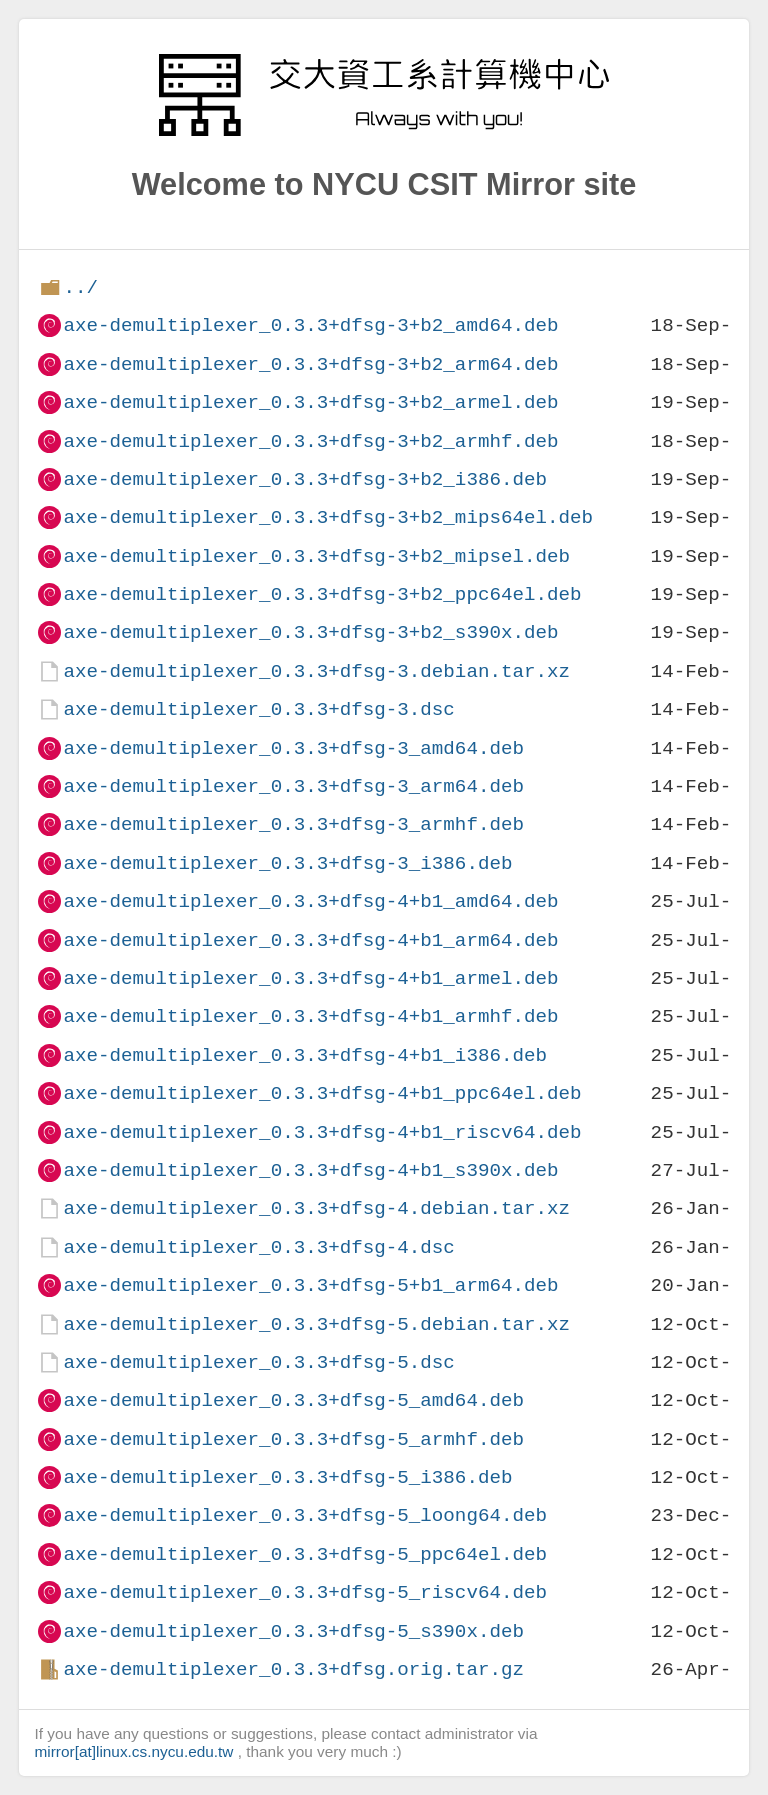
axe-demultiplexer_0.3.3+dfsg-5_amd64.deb (293, 1400)
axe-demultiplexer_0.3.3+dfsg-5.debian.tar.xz (316, 1324)
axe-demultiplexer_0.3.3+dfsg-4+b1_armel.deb (310, 978)
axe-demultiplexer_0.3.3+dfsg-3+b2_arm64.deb (310, 364)
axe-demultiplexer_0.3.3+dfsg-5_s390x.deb (293, 1631)
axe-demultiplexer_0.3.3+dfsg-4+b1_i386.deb (305, 1055)
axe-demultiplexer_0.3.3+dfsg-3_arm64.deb (293, 786)
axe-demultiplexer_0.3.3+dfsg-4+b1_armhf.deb (310, 1016)
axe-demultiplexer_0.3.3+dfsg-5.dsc (258, 1362)
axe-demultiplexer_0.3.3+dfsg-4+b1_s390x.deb (310, 1170)
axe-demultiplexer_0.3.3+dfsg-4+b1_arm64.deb (310, 940)
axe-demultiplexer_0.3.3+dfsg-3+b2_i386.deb (305, 479)
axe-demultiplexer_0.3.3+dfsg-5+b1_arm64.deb (310, 1285)
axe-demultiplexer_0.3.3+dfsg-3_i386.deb (287, 863)
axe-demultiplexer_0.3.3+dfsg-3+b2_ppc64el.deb (322, 594)
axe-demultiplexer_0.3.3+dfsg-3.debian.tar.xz (316, 671)
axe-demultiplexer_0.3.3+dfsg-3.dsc (258, 709)
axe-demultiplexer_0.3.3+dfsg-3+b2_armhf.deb (310, 441)
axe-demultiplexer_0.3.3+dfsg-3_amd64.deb (293, 748)
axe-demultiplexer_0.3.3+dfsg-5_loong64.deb (305, 1515)
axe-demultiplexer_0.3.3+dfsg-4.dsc (258, 1247)
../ (80, 287)
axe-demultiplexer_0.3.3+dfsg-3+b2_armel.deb (310, 402)
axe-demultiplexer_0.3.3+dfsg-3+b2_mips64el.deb (328, 517)
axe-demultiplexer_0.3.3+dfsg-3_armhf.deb (293, 824)
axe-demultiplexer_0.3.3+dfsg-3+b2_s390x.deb (310, 632)
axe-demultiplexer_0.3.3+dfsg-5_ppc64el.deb (305, 1554)
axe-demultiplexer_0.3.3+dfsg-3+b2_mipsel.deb (316, 556)
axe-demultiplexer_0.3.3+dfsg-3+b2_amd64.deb (310, 325)
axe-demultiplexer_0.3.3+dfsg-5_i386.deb (287, 1477)
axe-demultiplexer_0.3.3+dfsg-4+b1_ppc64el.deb (322, 1093)
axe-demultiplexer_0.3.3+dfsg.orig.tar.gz (293, 1669)
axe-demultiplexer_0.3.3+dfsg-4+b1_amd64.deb (310, 901)
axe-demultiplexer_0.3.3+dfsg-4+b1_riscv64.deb (322, 1132)
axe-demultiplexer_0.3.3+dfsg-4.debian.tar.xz (316, 1208)
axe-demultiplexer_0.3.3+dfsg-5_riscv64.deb (305, 1592)
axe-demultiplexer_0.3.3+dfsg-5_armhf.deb (293, 1439)
